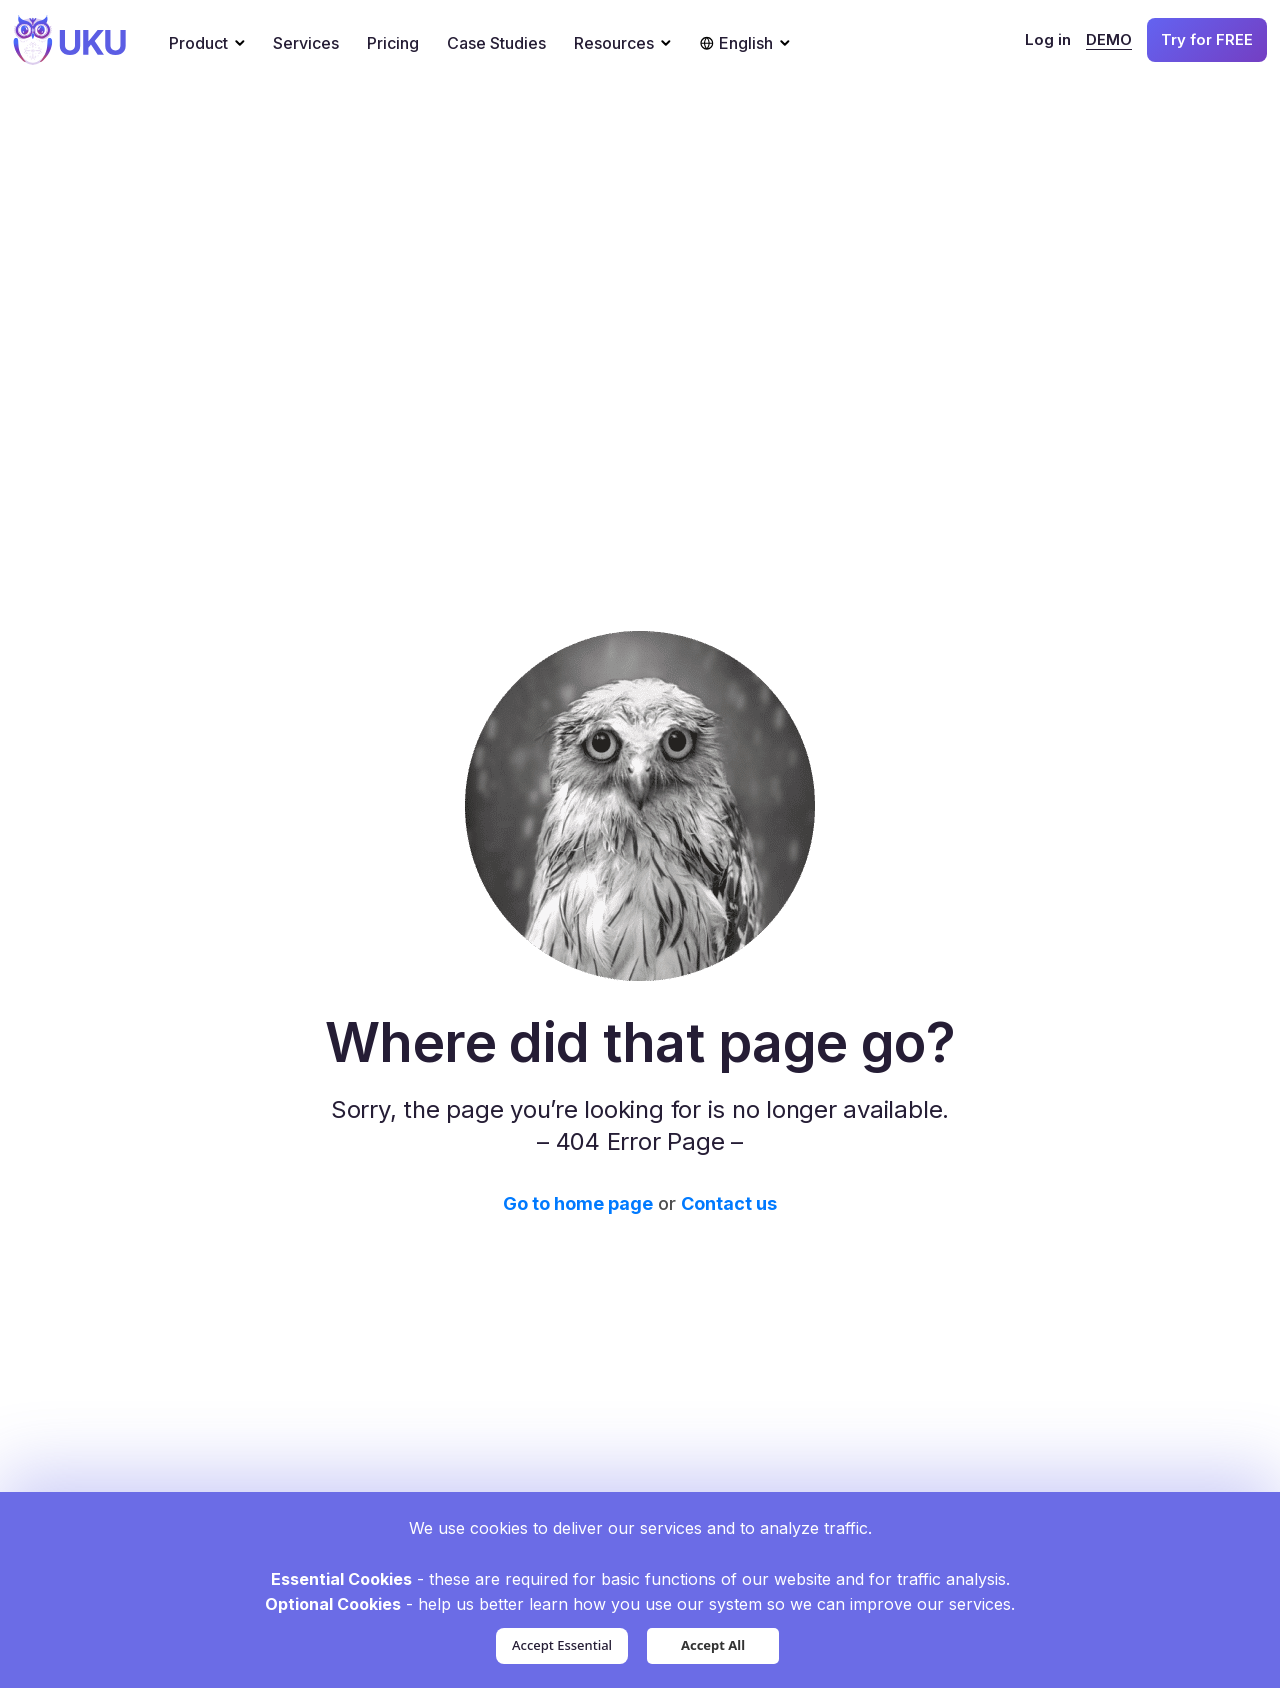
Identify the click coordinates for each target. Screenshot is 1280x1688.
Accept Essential (562, 1645)
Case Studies (496, 43)
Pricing (393, 43)
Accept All (713, 1645)
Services (306, 43)
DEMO (1109, 39)
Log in (1048, 39)
